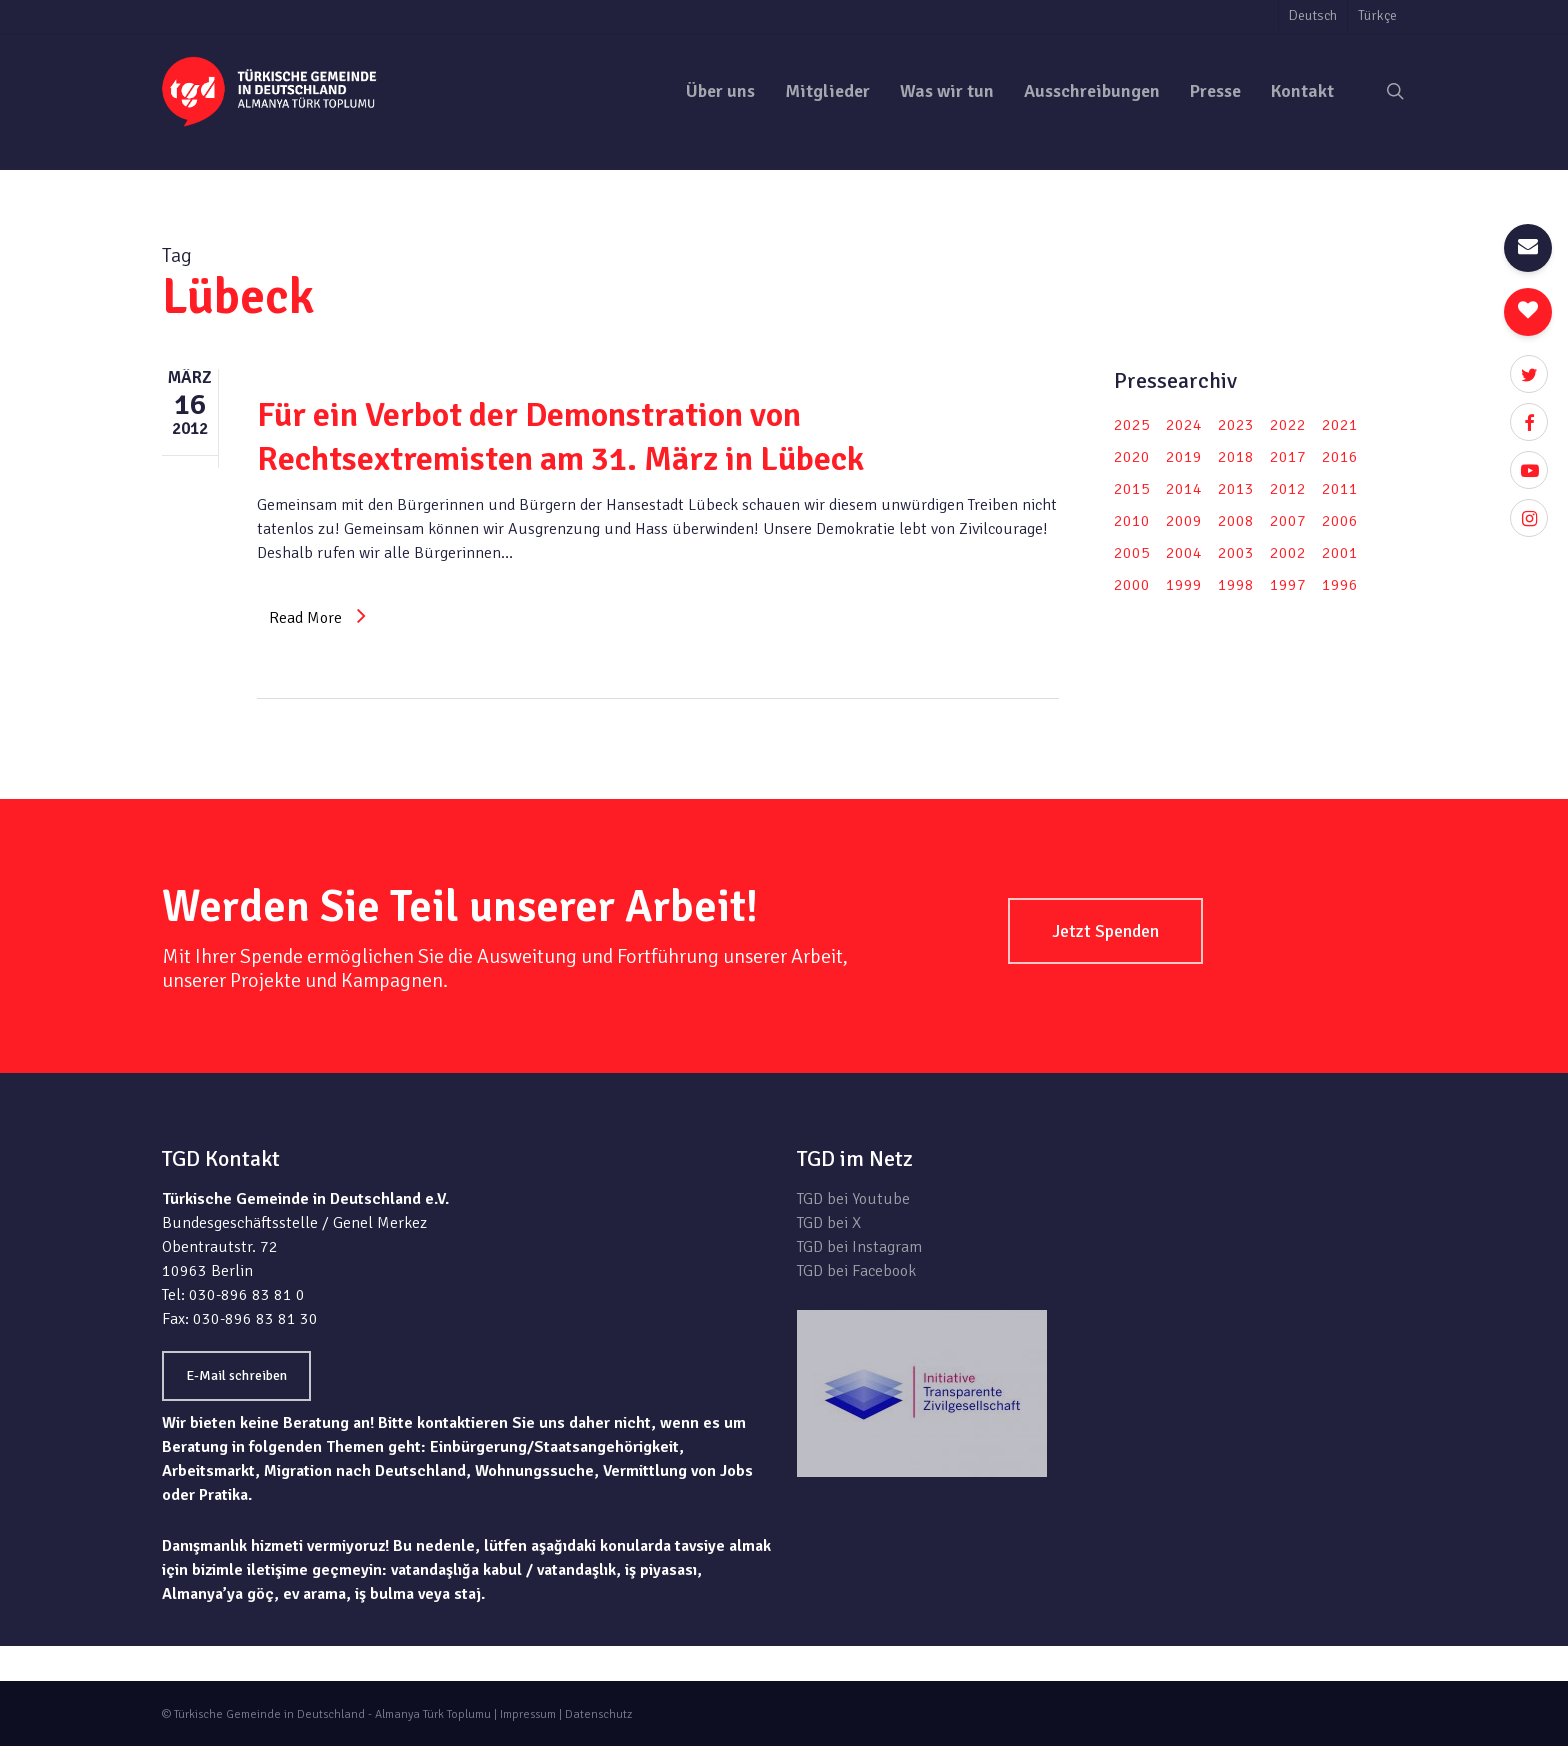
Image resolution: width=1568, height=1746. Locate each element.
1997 (1288, 585)
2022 (1288, 425)
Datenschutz (598, 1714)
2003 (1236, 553)
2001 (1340, 553)
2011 (1340, 489)
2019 (1184, 457)
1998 (1236, 585)
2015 (1132, 489)
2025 (1132, 425)
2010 (1132, 521)
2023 (1236, 425)
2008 (1236, 521)
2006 (1340, 521)
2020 (1132, 457)
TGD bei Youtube (853, 1199)
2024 (1184, 425)
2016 (1340, 457)
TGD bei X (829, 1223)
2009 (1184, 521)
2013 (1236, 489)
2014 (1184, 489)
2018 (1236, 457)
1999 (1184, 585)
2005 (1132, 553)
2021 (1340, 425)
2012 (1288, 489)
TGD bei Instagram (859, 1247)
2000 (1132, 585)
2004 (1184, 553)
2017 (1288, 457)
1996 (1340, 585)
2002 (1288, 553)
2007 (1288, 521)
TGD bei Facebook (856, 1271)
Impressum (528, 1714)
